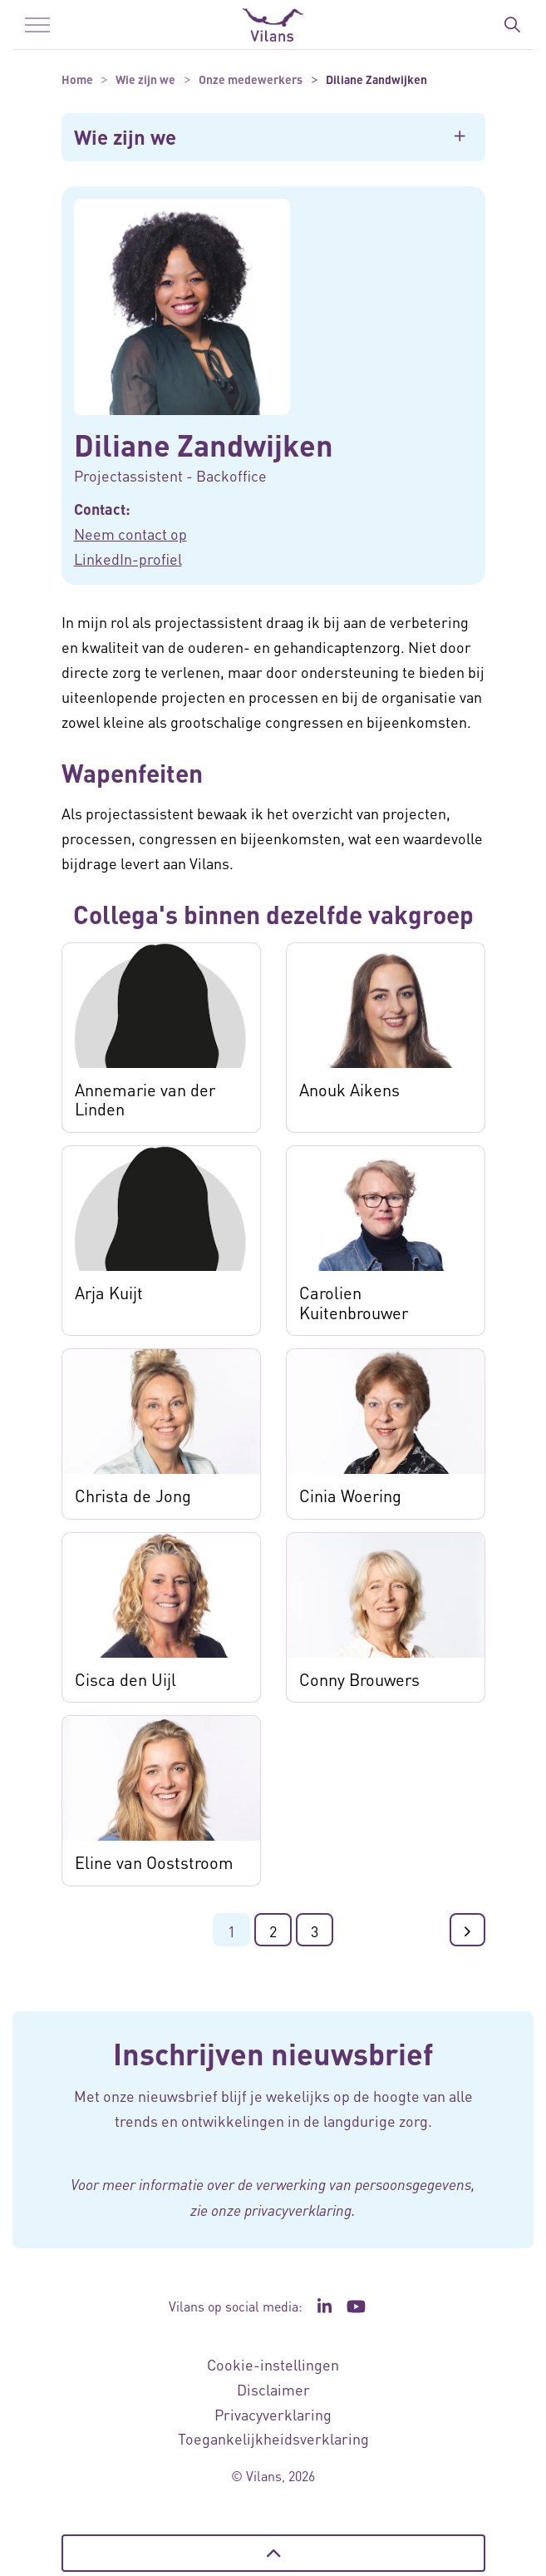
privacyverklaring (298, 2210)
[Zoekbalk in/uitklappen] (512, 25)
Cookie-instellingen (273, 2364)
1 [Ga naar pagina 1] (231, 1931)
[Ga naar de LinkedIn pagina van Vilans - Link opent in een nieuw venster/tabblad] (324, 2306)
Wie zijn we (125, 137)
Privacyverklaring (273, 2414)
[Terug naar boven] (273, 2553)
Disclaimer (273, 2389)
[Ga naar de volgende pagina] (467, 1929)
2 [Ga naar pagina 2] (273, 1931)
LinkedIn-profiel (128, 558)
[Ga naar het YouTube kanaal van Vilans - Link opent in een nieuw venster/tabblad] (356, 2306)
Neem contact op (130, 533)
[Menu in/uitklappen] (37, 25)
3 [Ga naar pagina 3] (314, 1931)
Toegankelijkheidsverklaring (273, 2438)
